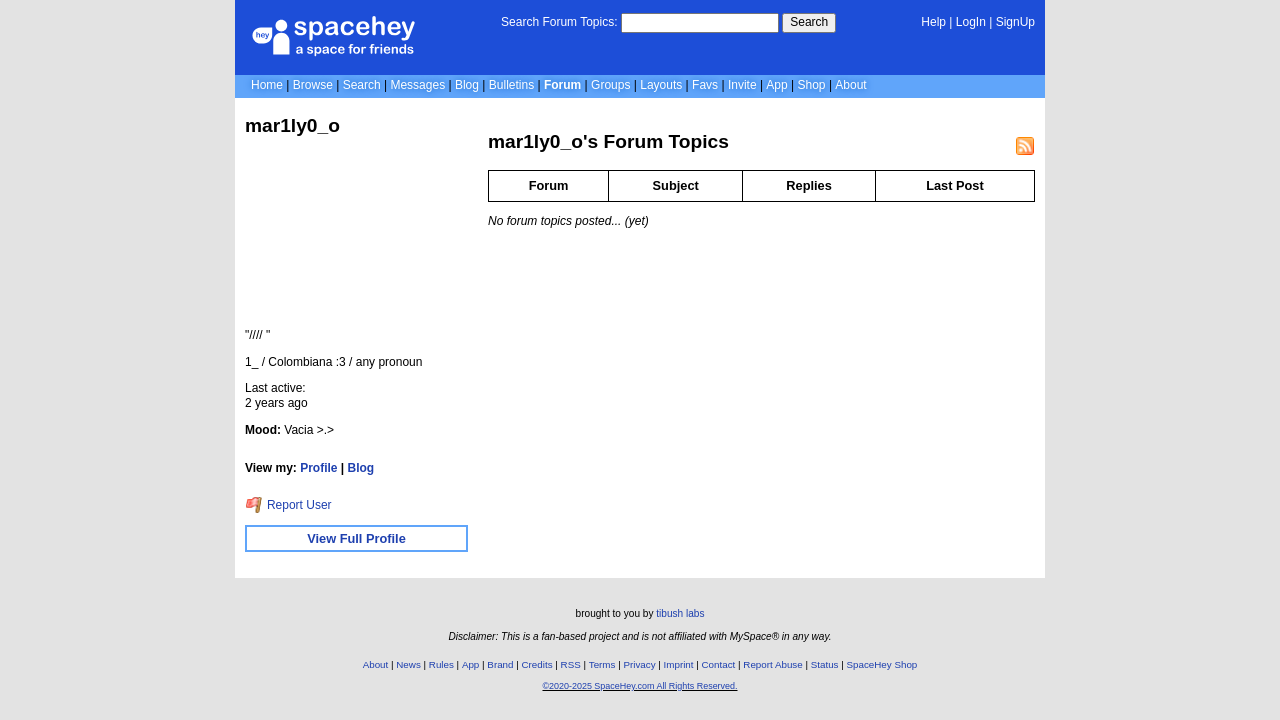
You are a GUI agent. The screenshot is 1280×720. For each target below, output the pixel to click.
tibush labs (680, 613)
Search (809, 22)
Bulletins (511, 85)
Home (267, 85)
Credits (537, 664)
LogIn (971, 22)
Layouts (661, 85)
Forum (562, 85)
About (850, 85)
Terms (602, 664)
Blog (467, 85)
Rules (441, 664)
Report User (288, 505)
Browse (313, 85)
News (408, 664)
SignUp (1015, 22)
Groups (610, 85)
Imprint (679, 664)
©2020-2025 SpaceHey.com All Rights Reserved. (639, 686)
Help (933, 22)
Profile (318, 468)
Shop (812, 85)
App (776, 85)
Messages (417, 85)
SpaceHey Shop (882, 664)
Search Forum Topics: (559, 22)
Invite (742, 85)
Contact (719, 664)
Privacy (639, 664)
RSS (571, 664)
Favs (705, 85)
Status (825, 664)
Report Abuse (772, 664)
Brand (500, 664)
